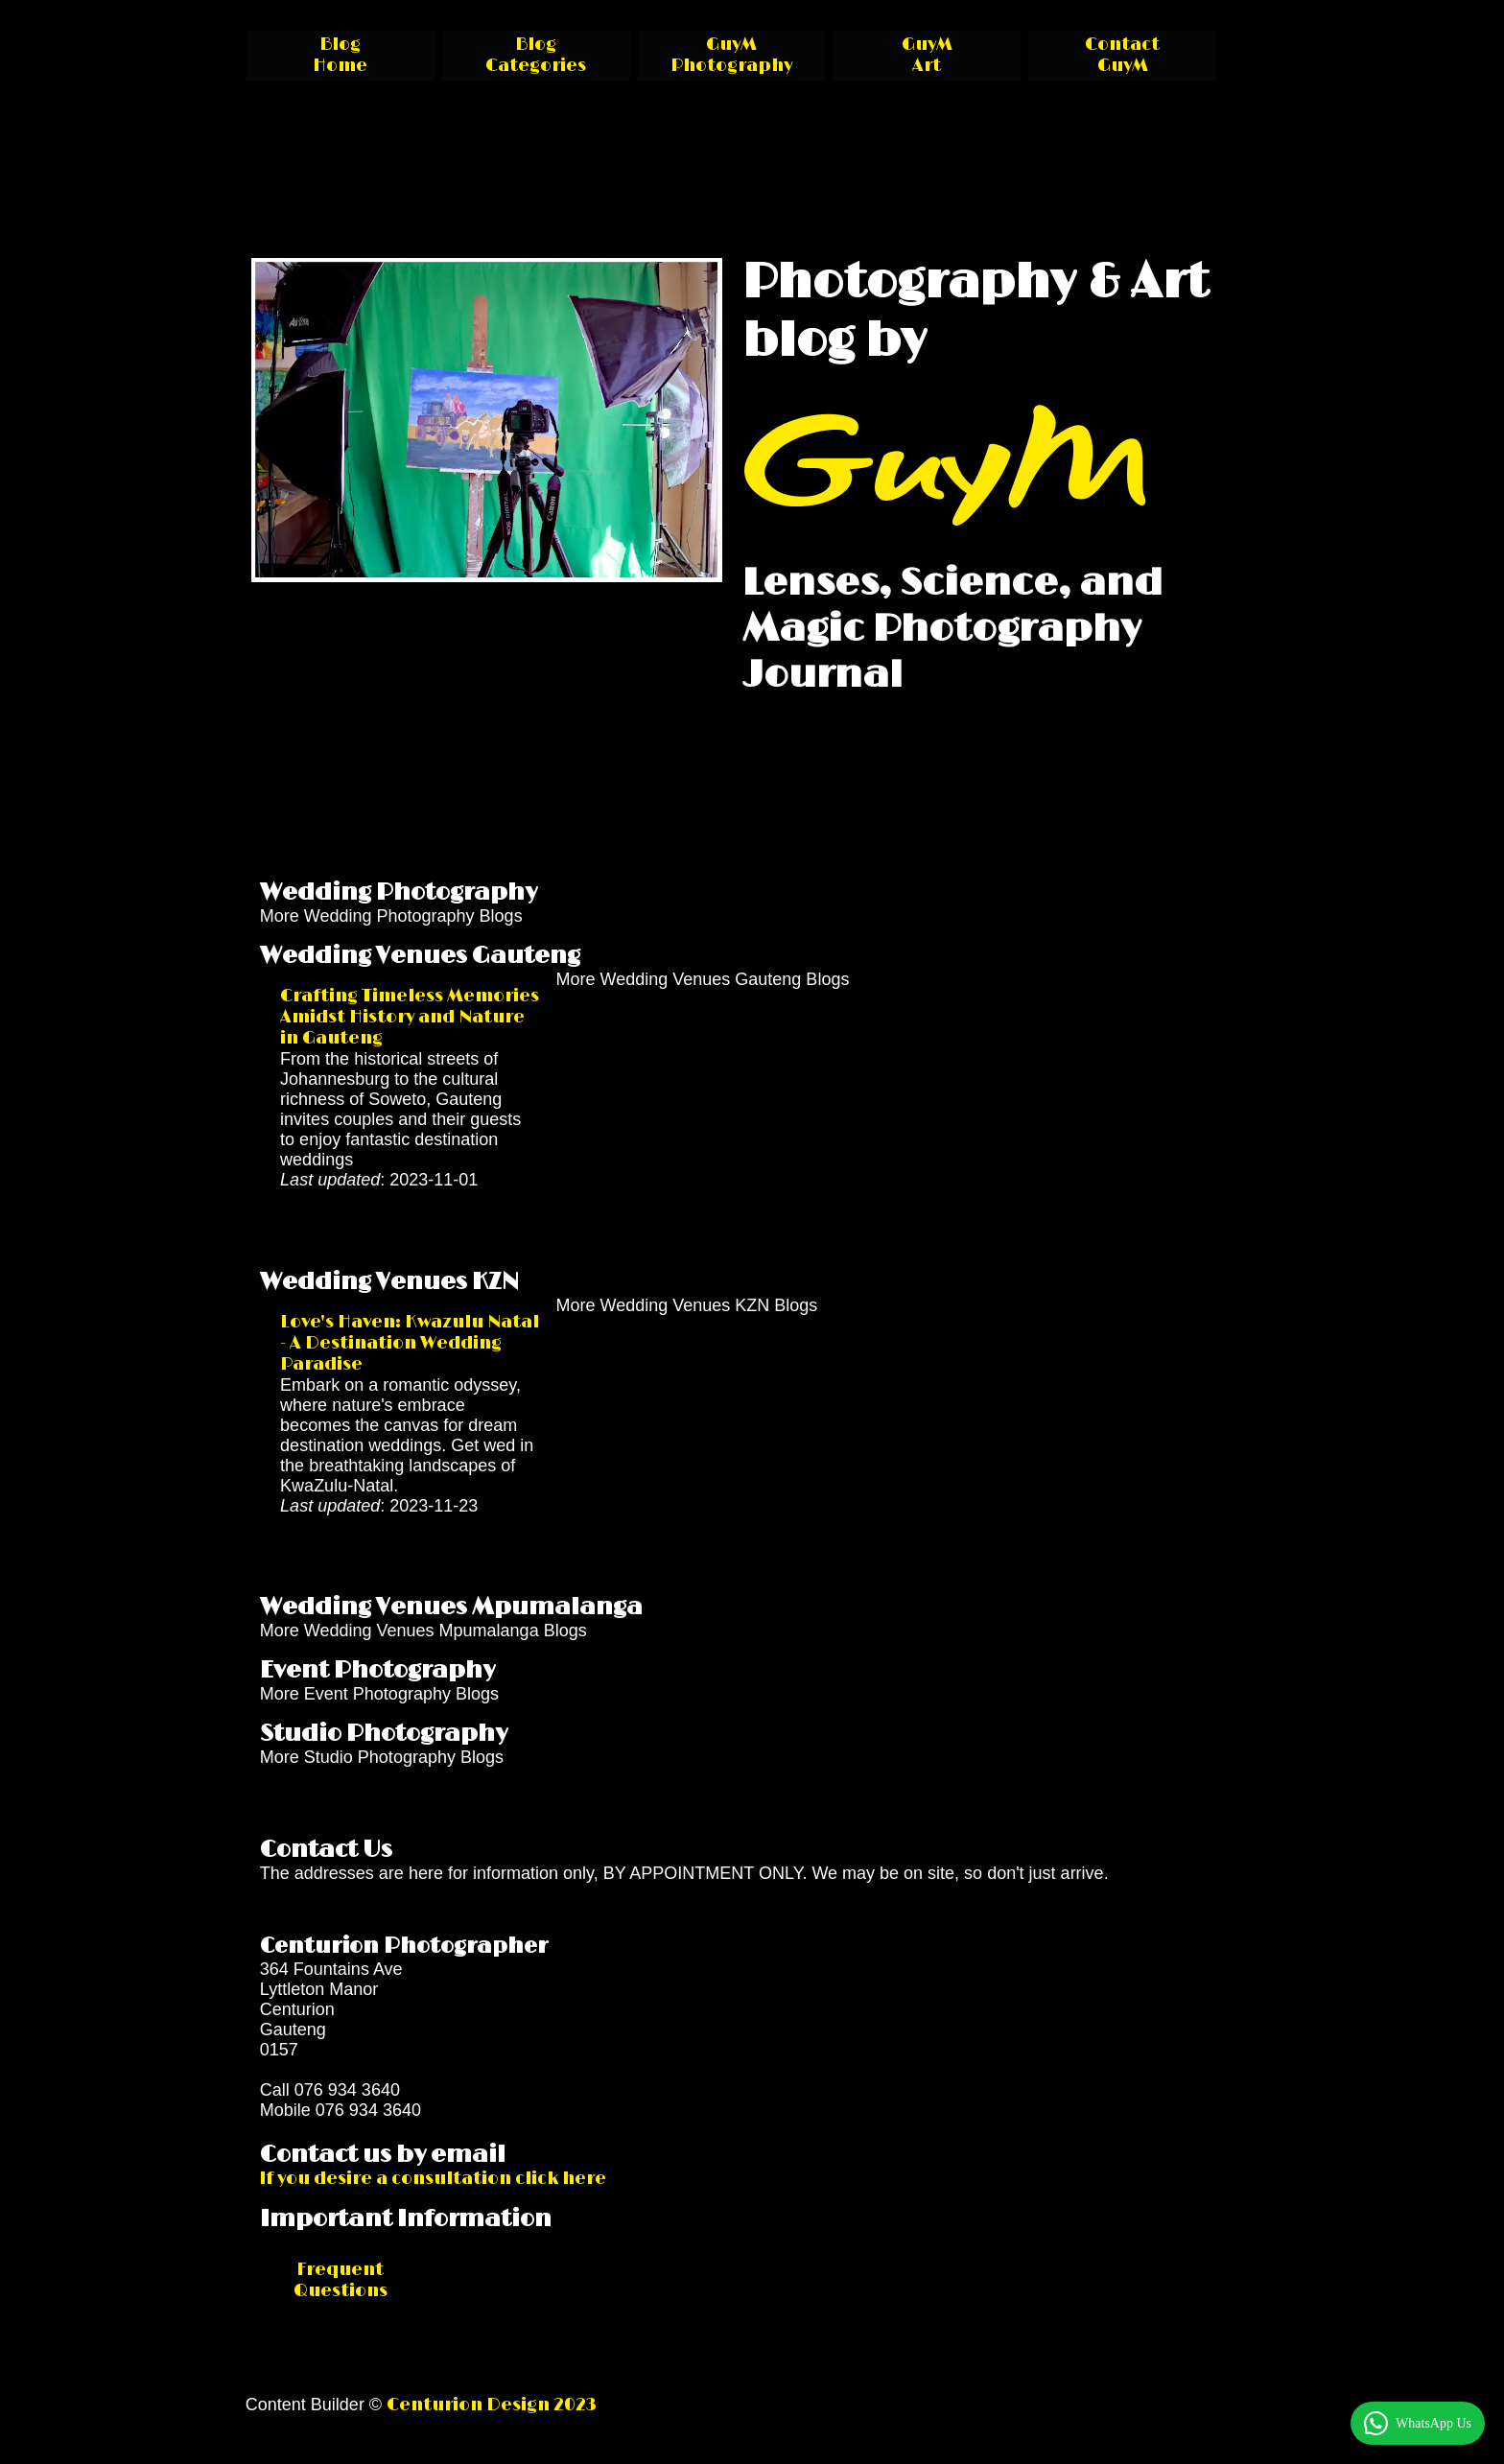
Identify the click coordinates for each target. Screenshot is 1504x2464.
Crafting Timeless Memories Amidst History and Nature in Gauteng (409, 1017)
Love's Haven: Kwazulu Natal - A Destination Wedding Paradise (409, 1343)
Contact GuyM (1122, 56)
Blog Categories (535, 56)
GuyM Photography (731, 56)
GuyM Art (927, 56)
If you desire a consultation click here (433, 2179)
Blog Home (340, 56)
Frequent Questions (341, 2281)
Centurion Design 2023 (492, 2405)
